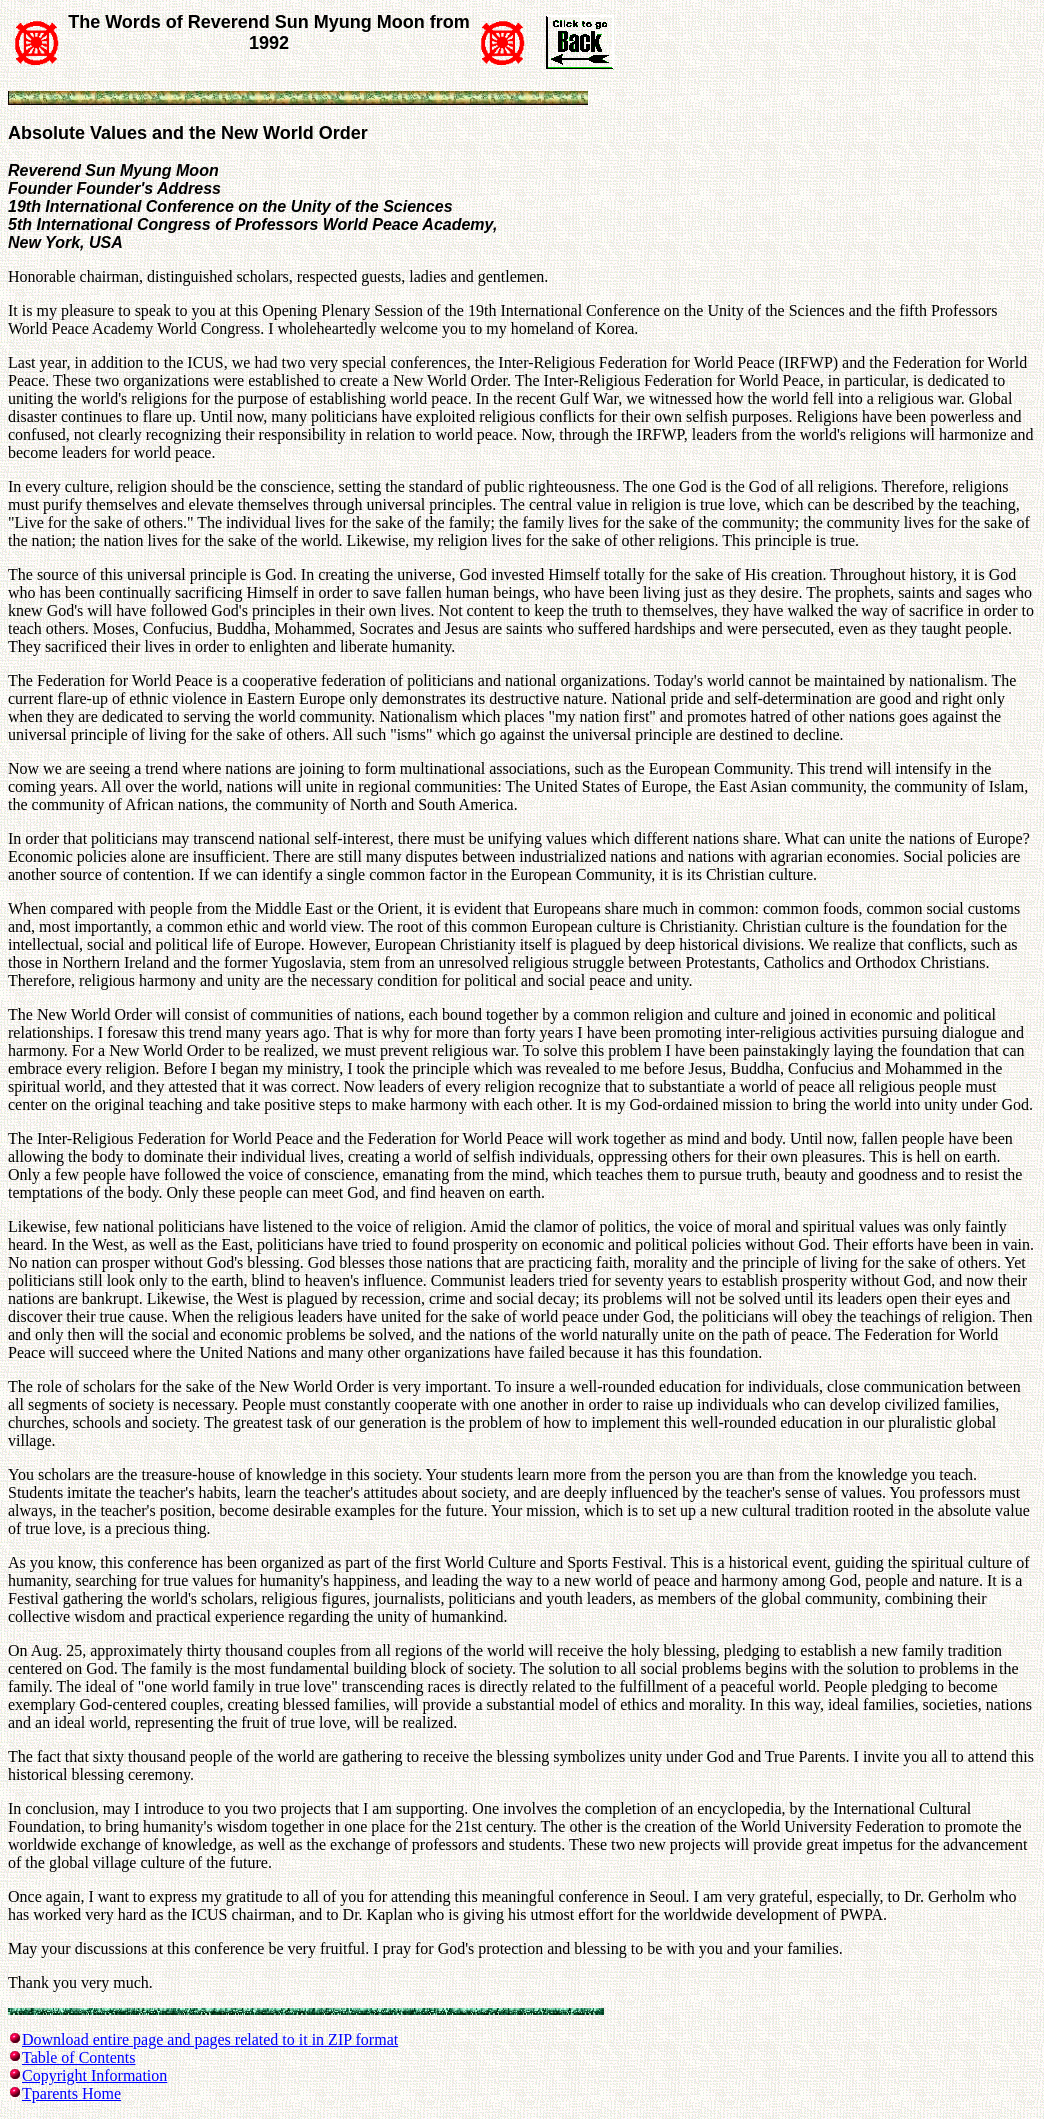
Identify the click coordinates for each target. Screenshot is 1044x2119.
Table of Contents (79, 2057)
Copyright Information (94, 2075)
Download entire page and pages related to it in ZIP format (210, 2039)
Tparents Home (71, 2093)
